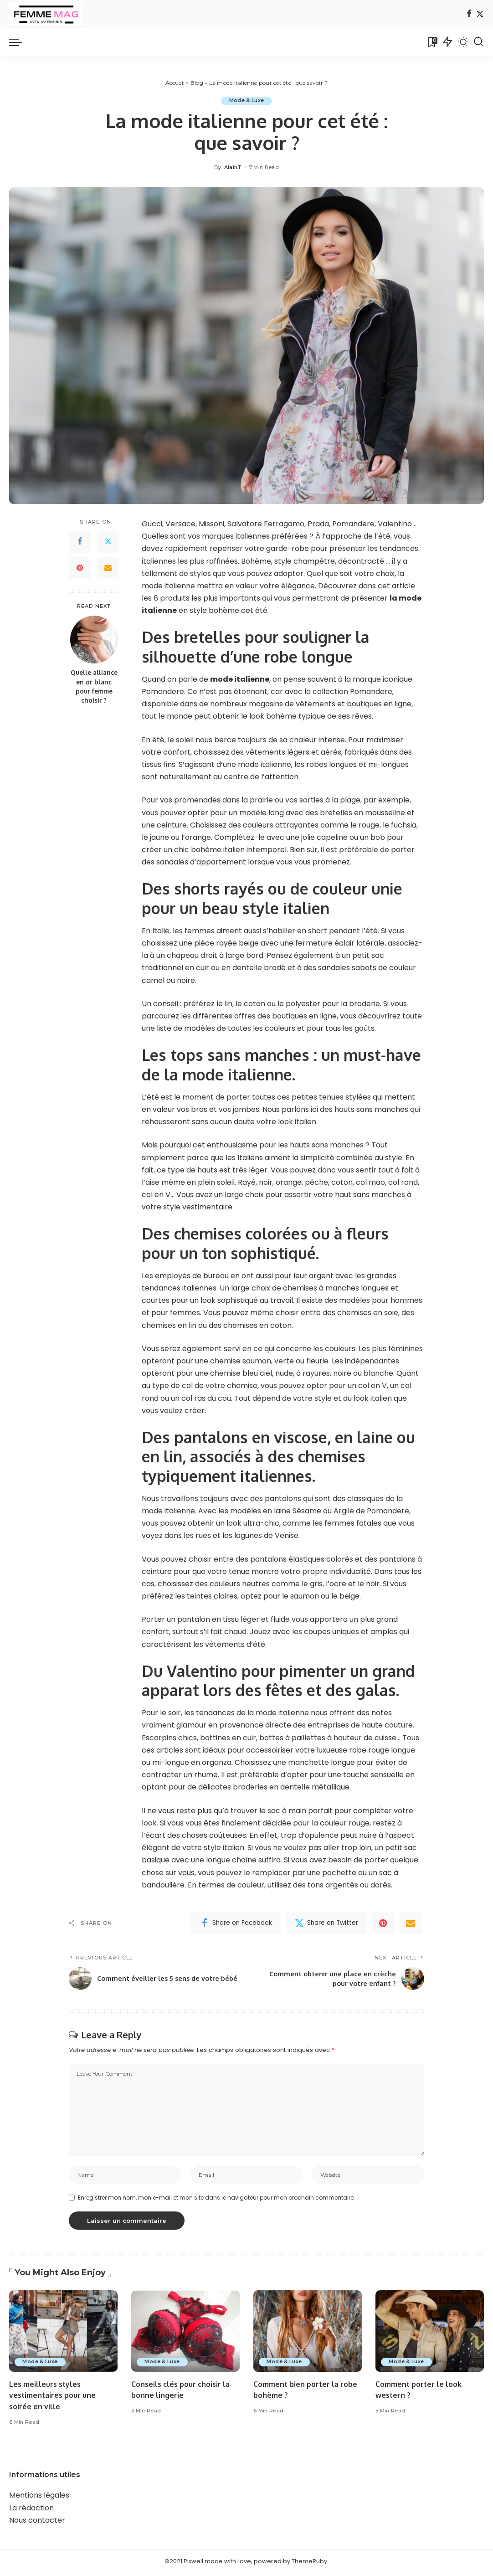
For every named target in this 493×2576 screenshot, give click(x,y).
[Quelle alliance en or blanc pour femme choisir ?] (94, 640)
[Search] (478, 42)
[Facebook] (469, 14)
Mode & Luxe (246, 101)
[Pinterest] (80, 568)
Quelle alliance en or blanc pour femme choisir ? (94, 686)
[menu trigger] (20, 42)
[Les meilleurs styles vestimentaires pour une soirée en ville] (63, 2334)
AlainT (233, 167)
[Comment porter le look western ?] (429, 2334)
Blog (196, 82)
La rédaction (31, 2510)
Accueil (175, 82)
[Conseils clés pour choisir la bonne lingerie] (185, 2334)
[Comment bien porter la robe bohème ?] (307, 2334)
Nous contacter (37, 2523)
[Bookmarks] (431, 42)
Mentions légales (39, 2498)
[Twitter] (480, 14)
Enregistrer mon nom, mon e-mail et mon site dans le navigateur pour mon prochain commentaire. (216, 2200)
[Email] (108, 568)
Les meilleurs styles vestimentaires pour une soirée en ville (55, 2398)
